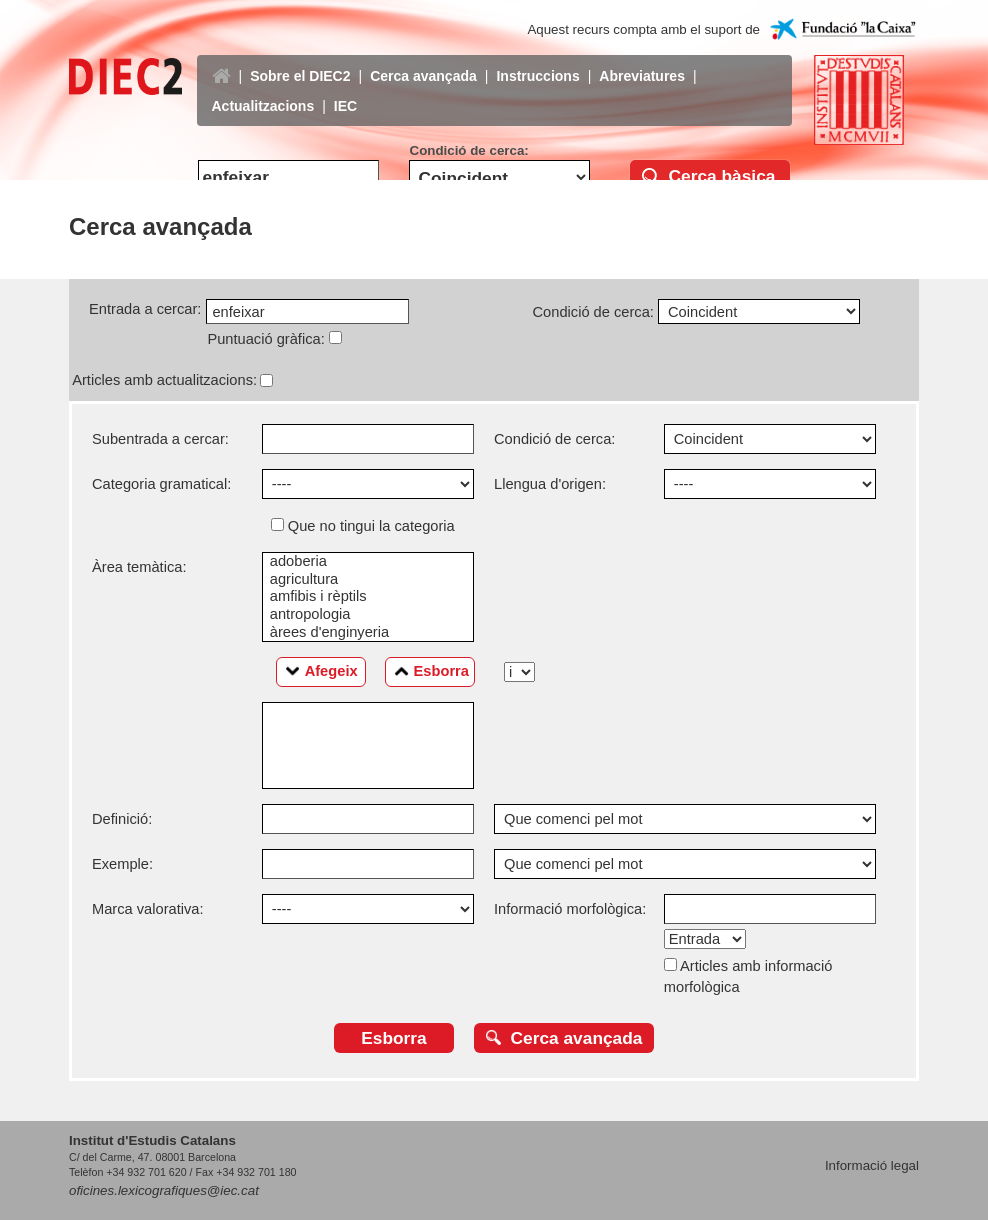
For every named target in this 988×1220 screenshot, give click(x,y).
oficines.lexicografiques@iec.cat (164, 1190)
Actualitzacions (263, 91)
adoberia (368, 562)
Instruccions (537, 61)
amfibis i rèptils (368, 597)
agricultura (368, 580)
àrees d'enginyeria (368, 633)
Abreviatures (642, 61)
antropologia (368, 615)
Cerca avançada (423, 61)
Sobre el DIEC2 (300, 61)
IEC (345, 91)
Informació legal (872, 1165)
